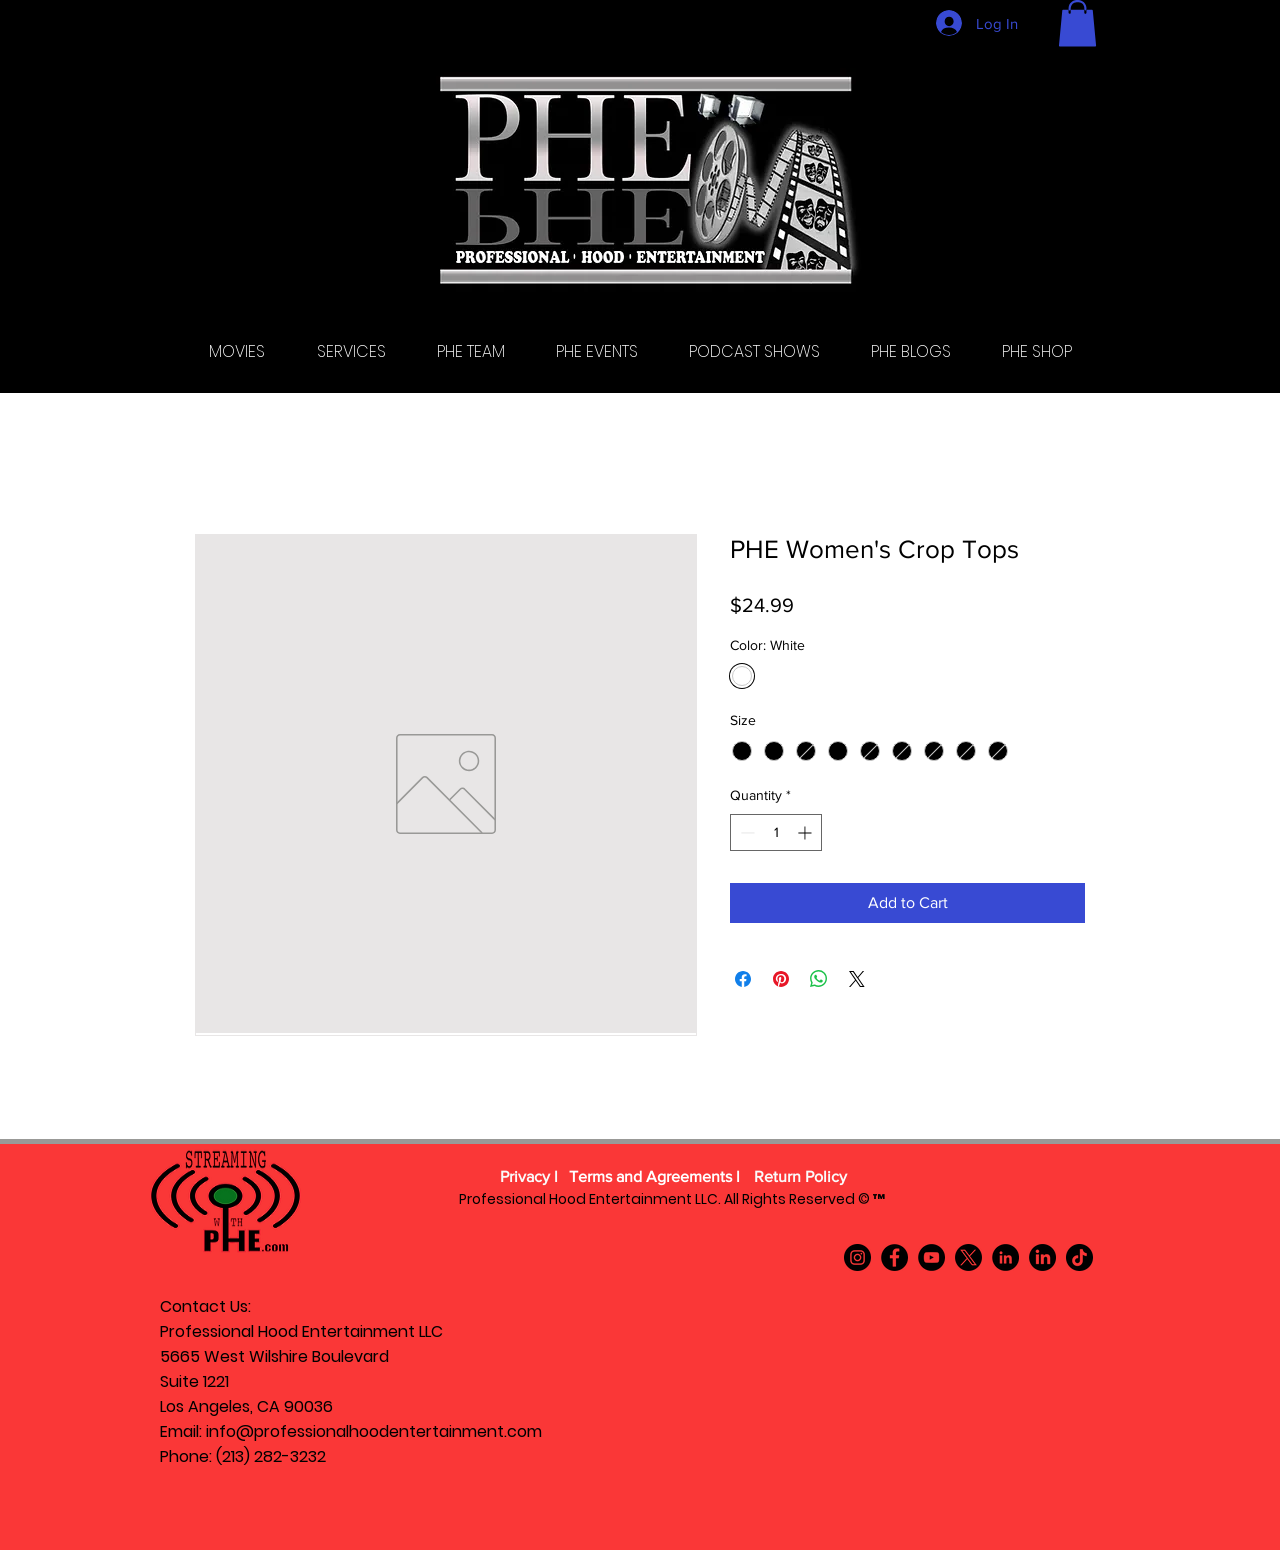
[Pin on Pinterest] (781, 979)
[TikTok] (1079, 1257)
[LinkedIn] (1005, 1257)
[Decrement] (745, 832)
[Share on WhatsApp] (819, 979)
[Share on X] (857, 979)
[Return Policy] (800, 1178)
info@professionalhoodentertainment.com (374, 1431)
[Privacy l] (529, 1178)
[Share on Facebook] (743, 979)
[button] (1077, 23)
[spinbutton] (776, 832)
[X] (968, 1257)
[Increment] (806, 832)
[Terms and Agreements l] (654, 1178)
